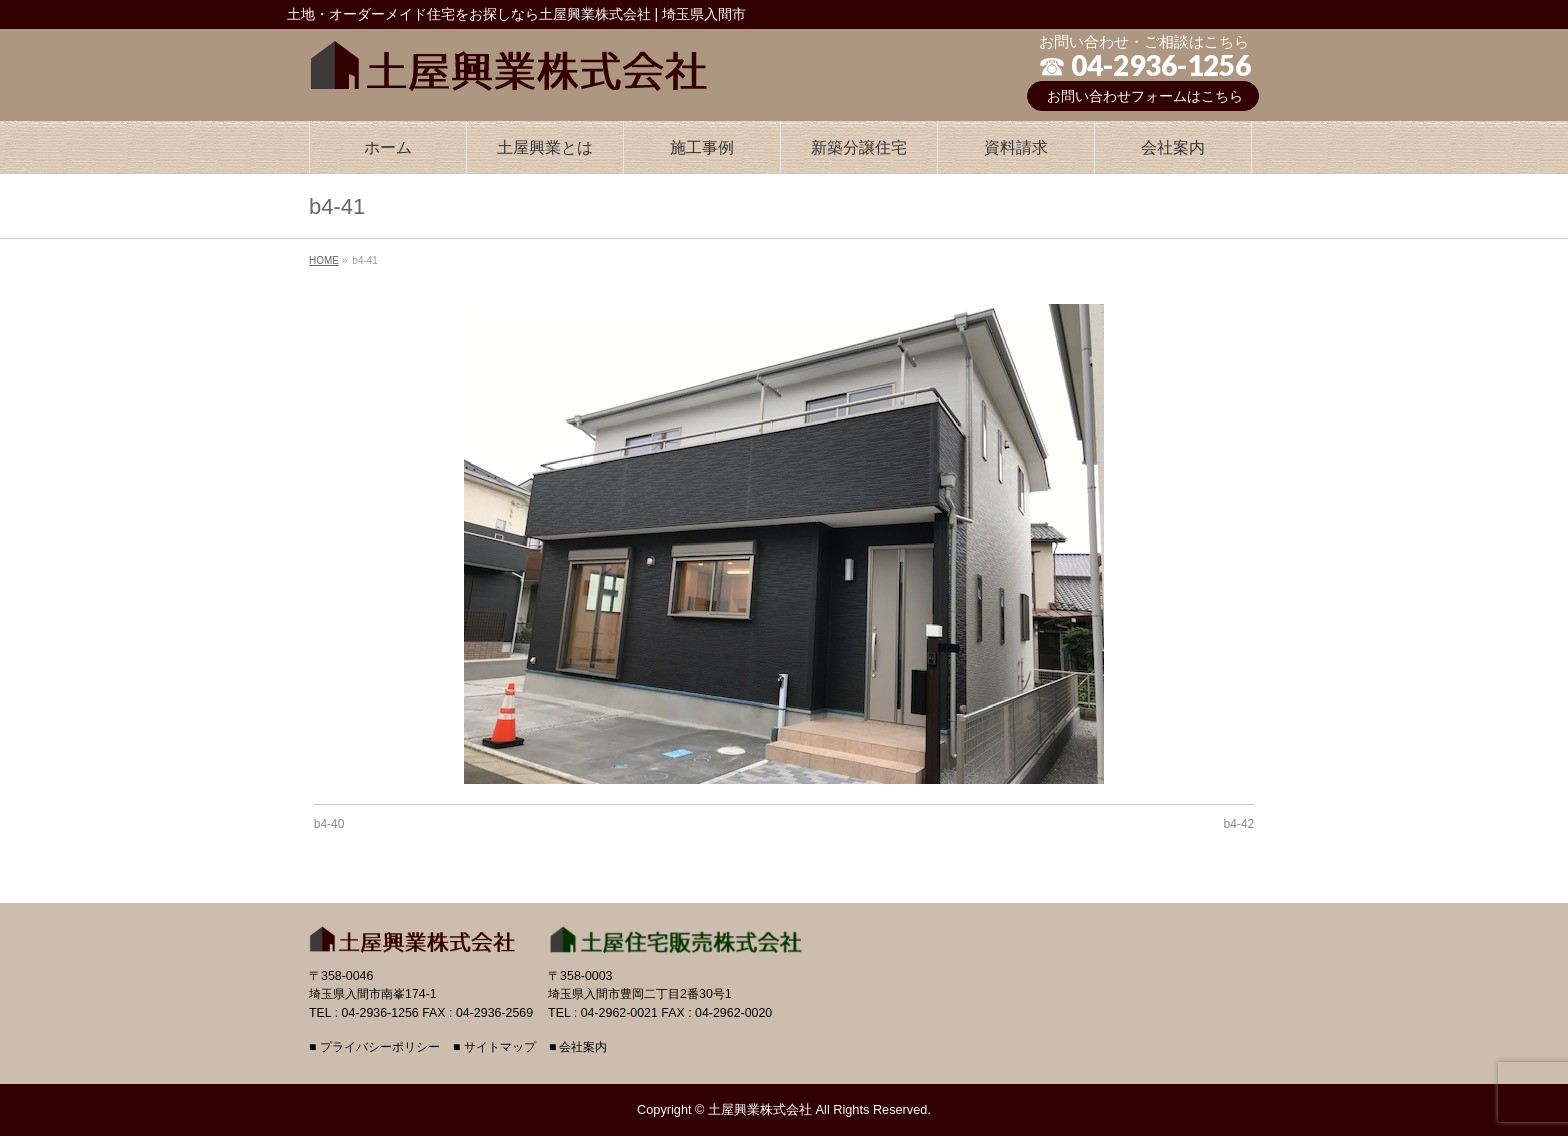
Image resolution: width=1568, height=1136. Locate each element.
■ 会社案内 (578, 1047)
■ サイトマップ (494, 1047)
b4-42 (1239, 824)
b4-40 (329, 824)
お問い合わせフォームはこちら (1145, 96)
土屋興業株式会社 (760, 1109)
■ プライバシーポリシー (374, 1047)
